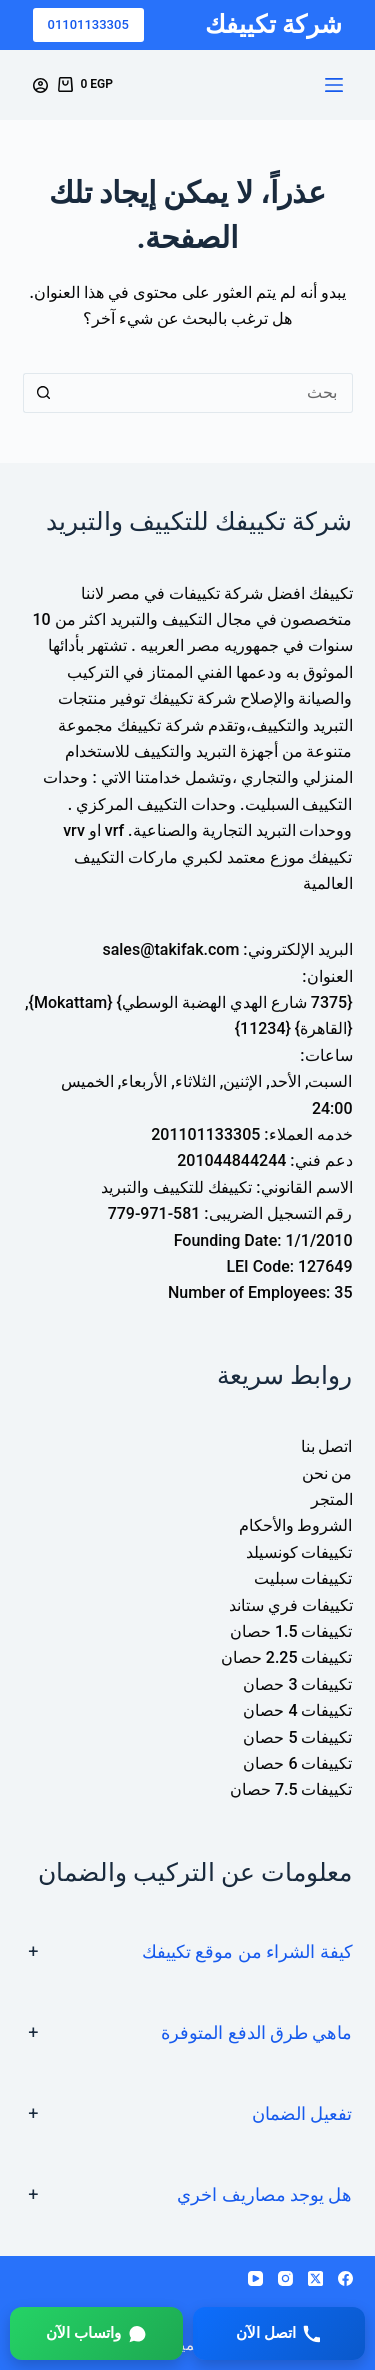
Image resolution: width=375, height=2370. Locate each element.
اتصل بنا (327, 1446)
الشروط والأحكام (296, 1525)
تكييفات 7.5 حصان (291, 1789)
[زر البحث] (43, 393)
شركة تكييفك (273, 24)
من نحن (327, 1473)
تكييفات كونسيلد (299, 1552)
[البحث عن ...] (208, 393)
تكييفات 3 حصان (297, 1684)
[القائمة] (334, 85)
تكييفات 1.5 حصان (291, 1631)
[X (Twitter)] (315, 2278)
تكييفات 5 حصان (297, 1737)
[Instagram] (285, 2278)
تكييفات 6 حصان (297, 1763)
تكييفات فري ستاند (291, 1605)
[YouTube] (255, 2278)
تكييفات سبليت (303, 1578)
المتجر (332, 1499)
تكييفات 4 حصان (297, 1710)
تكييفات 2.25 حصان (287, 1657)
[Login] (40, 85)
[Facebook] (345, 2278)
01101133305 (88, 24)
